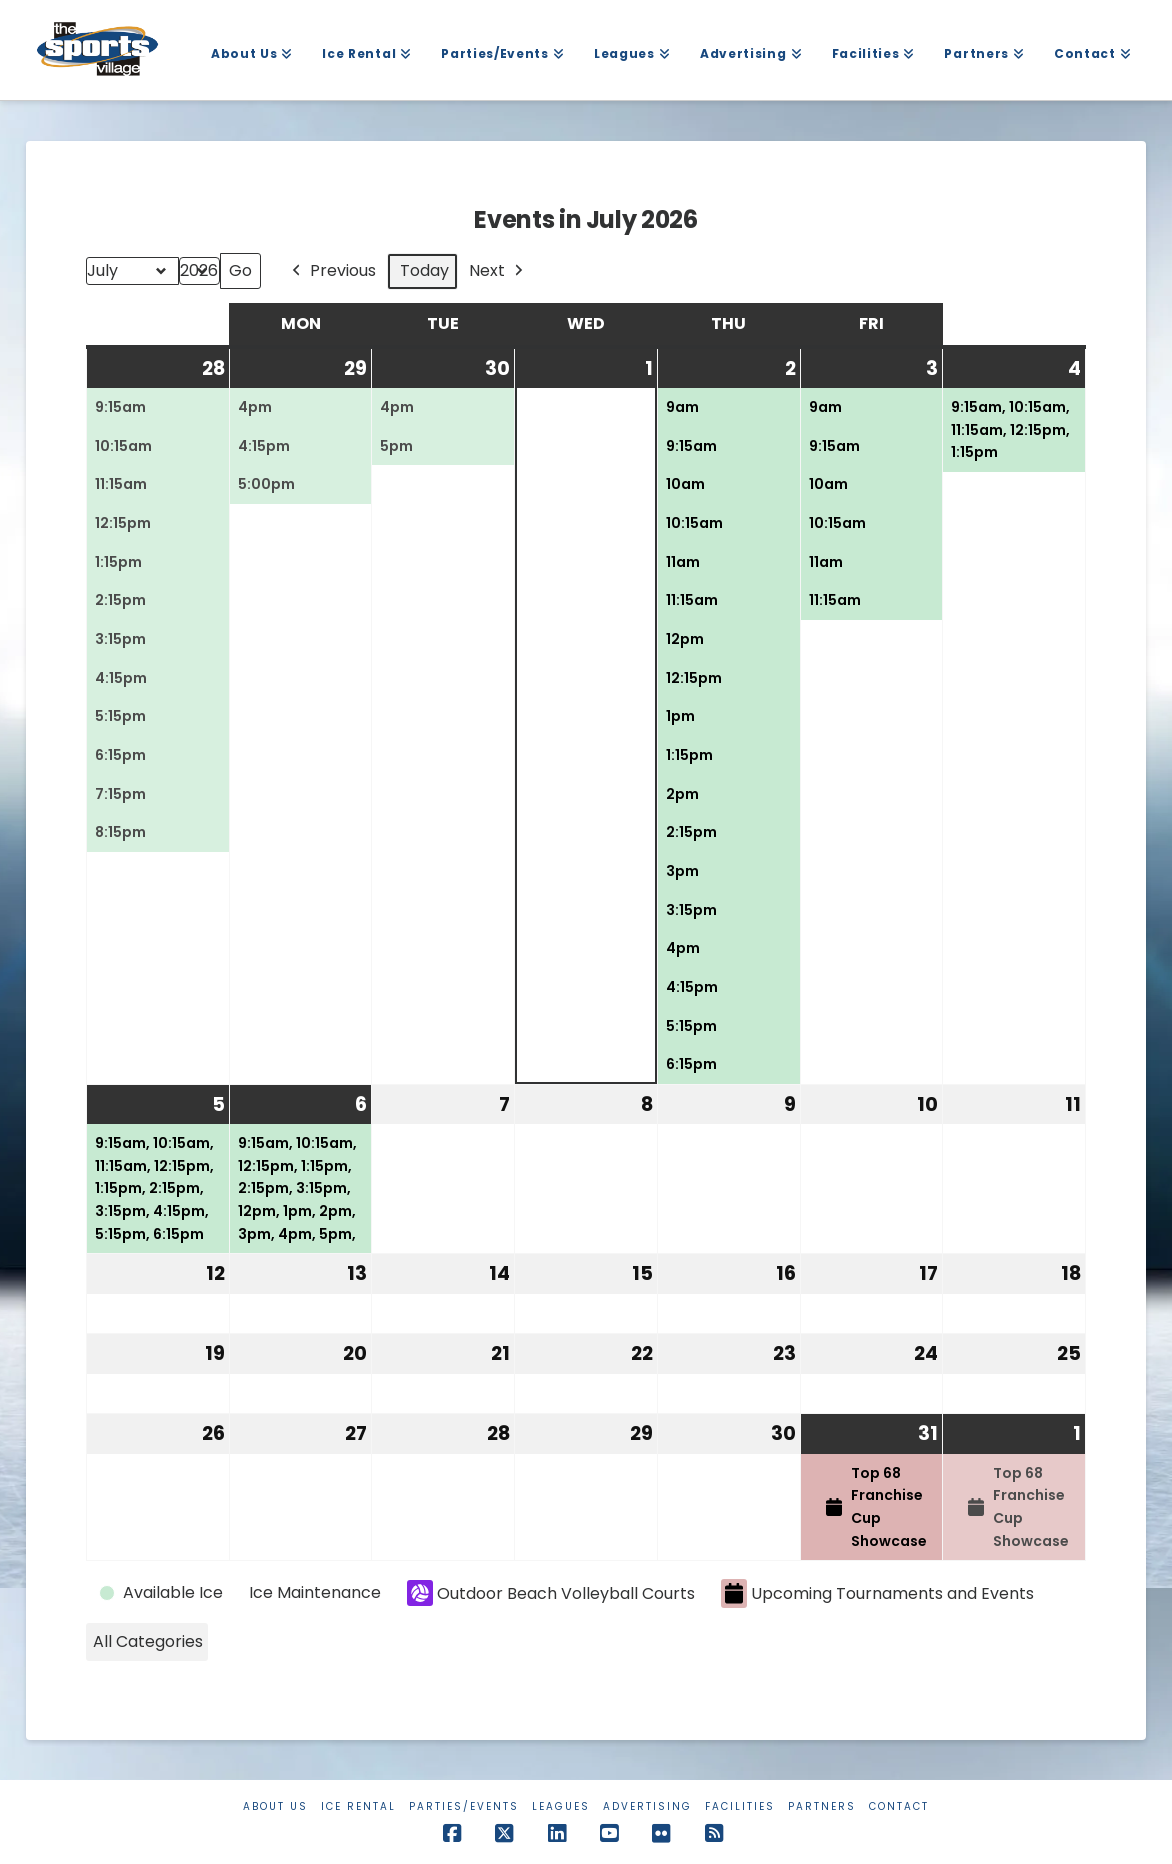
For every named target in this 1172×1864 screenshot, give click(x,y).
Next (498, 271)
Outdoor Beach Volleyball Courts (551, 1593)
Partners (822, 1806)
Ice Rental (358, 1806)
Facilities (740, 1806)
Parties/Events (464, 1806)
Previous (332, 271)
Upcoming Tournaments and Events (877, 1593)
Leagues (561, 1806)
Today (424, 270)
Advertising (647, 1806)
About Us (275, 1806)
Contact (899, 1806)
